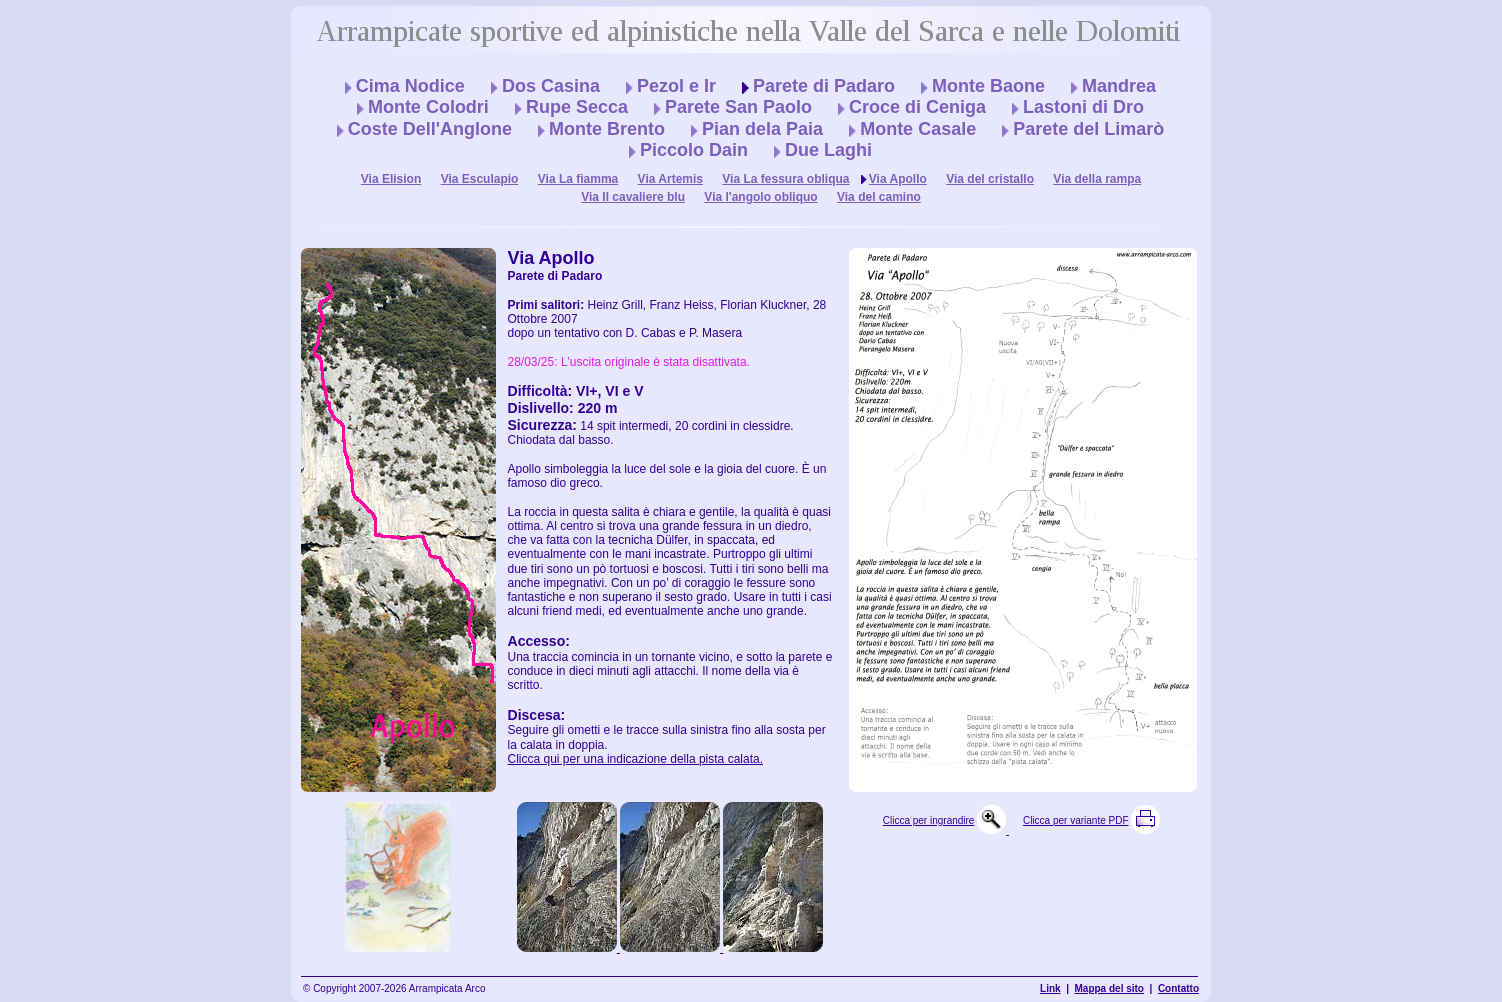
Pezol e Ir (676, 86)
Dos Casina (551, 86)
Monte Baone (988, 86)
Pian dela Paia (762, 129)
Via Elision (391, 179)
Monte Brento (607, 129)
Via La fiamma (578, 179)
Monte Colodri (428, 107)
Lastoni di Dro (1083, 107)
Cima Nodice (410, 86)
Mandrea (1119, 86)
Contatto (1178, 988)
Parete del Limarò (1088, 129)
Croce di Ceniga (917, 107)
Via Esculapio (480, 179)
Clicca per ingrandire (929, 820)
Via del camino (879, 197)
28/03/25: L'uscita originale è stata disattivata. (629, 362)
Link (1050, 988)
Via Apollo (898, 179)
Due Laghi (828, 150)
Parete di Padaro (824, 86)
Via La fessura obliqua (785, 179)
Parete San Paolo (738, 107)
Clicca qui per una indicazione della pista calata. (636, 759)
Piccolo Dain (694, 150)
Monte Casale (918, 129)
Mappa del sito (1109, 988)
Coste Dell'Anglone (430, 129)
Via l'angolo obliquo (760, 197)
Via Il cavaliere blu (633, 197)
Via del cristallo (990, 179)
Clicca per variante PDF (1076, 820)
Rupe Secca (577, 107)
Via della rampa (1097, 179)
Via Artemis (670, 179)
